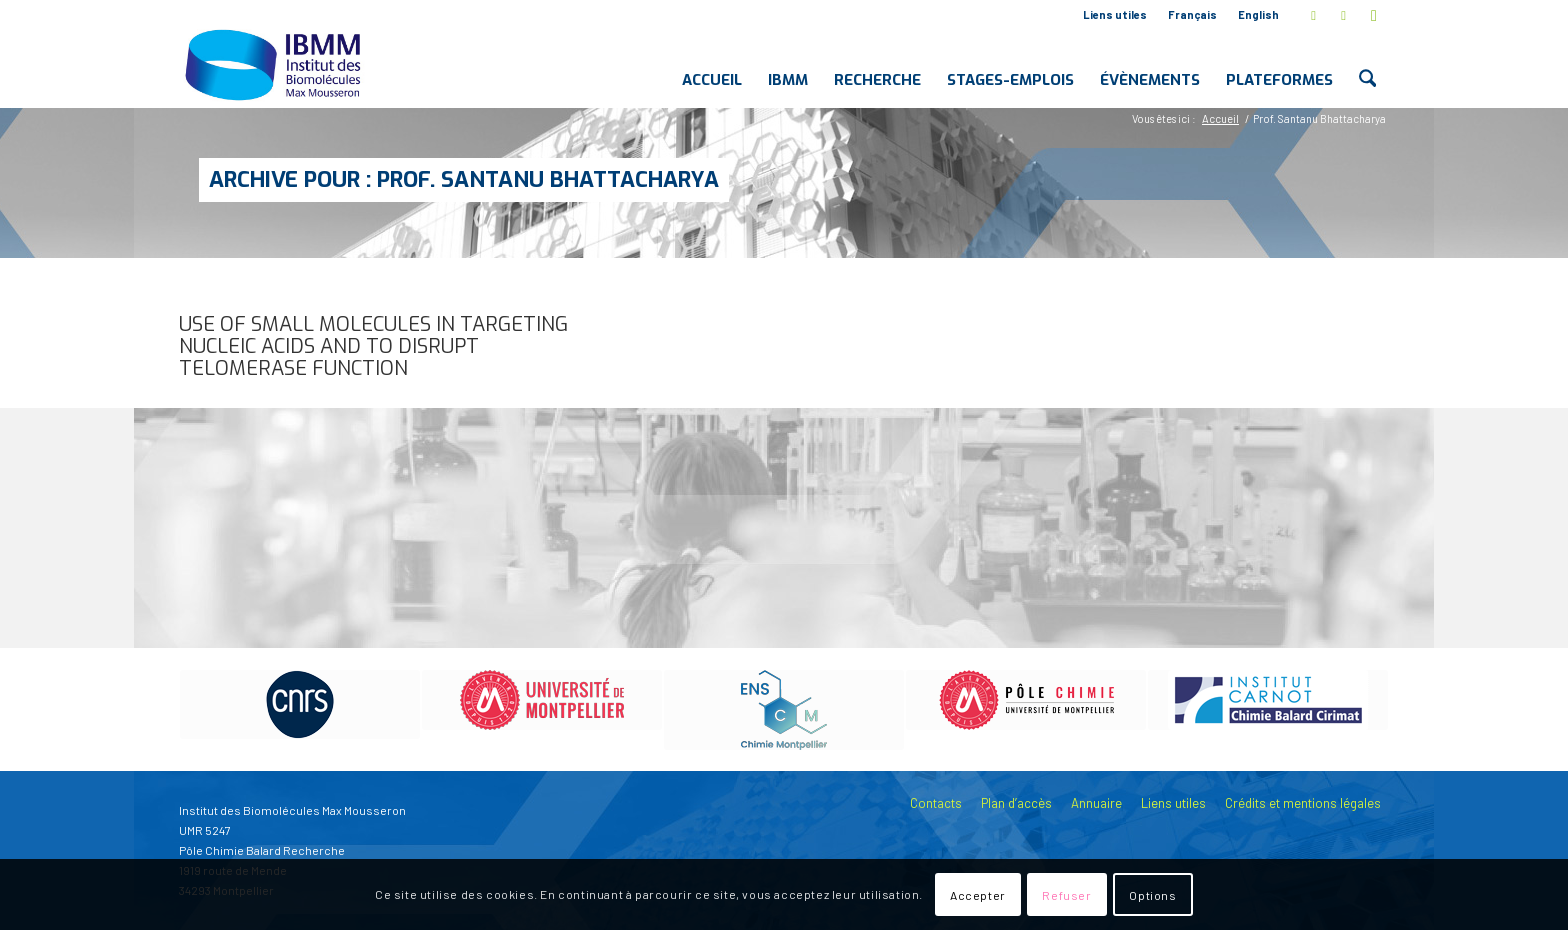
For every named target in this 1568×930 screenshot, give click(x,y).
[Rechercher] (1367, 64)
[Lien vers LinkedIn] (1343, 15)
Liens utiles (1115, 14)
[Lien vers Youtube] (1374, 15)
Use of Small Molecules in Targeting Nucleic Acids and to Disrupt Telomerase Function (373, 346)
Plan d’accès (1016, 803)
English (1258, 14)
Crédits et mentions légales (1303, 803)
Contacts (936, 803)
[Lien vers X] (1313, 15)
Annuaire (1096, 803)
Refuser (1066, 895)
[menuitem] (1115, 15)
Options (1152, 895)
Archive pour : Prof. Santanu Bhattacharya (464, 179)
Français (1192, 14)
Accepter (978, 895)
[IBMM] (275, 64)
